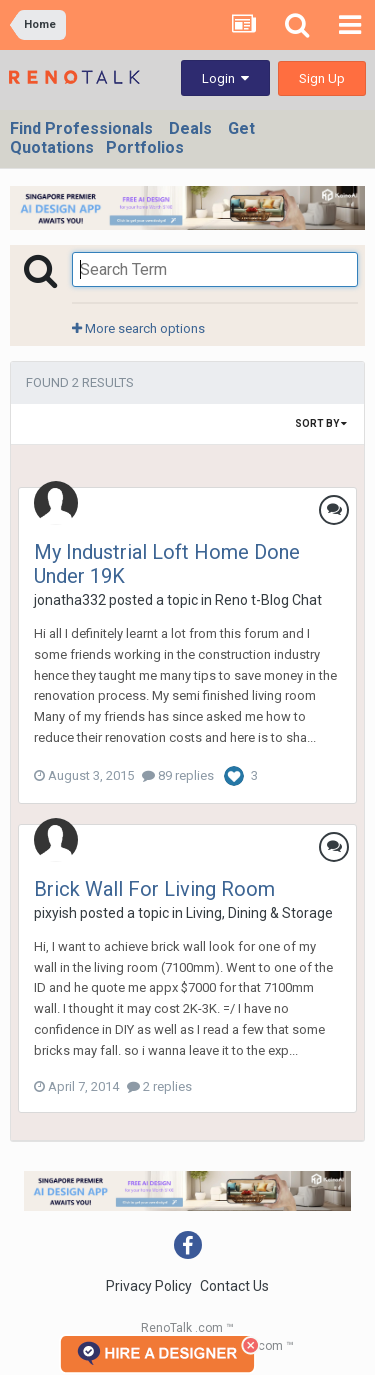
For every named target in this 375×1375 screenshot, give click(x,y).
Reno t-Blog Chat (268, 600)
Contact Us (234, 1286)
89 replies (178, 775)
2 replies (159, 1086)
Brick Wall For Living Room (154, 889)
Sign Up (322, 78)
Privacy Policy (149, 1286)
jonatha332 (70, 600)
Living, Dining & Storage (259, 913)
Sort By (321, 423)
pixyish (55, 913)
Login (225, 78)
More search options (138, 328)
